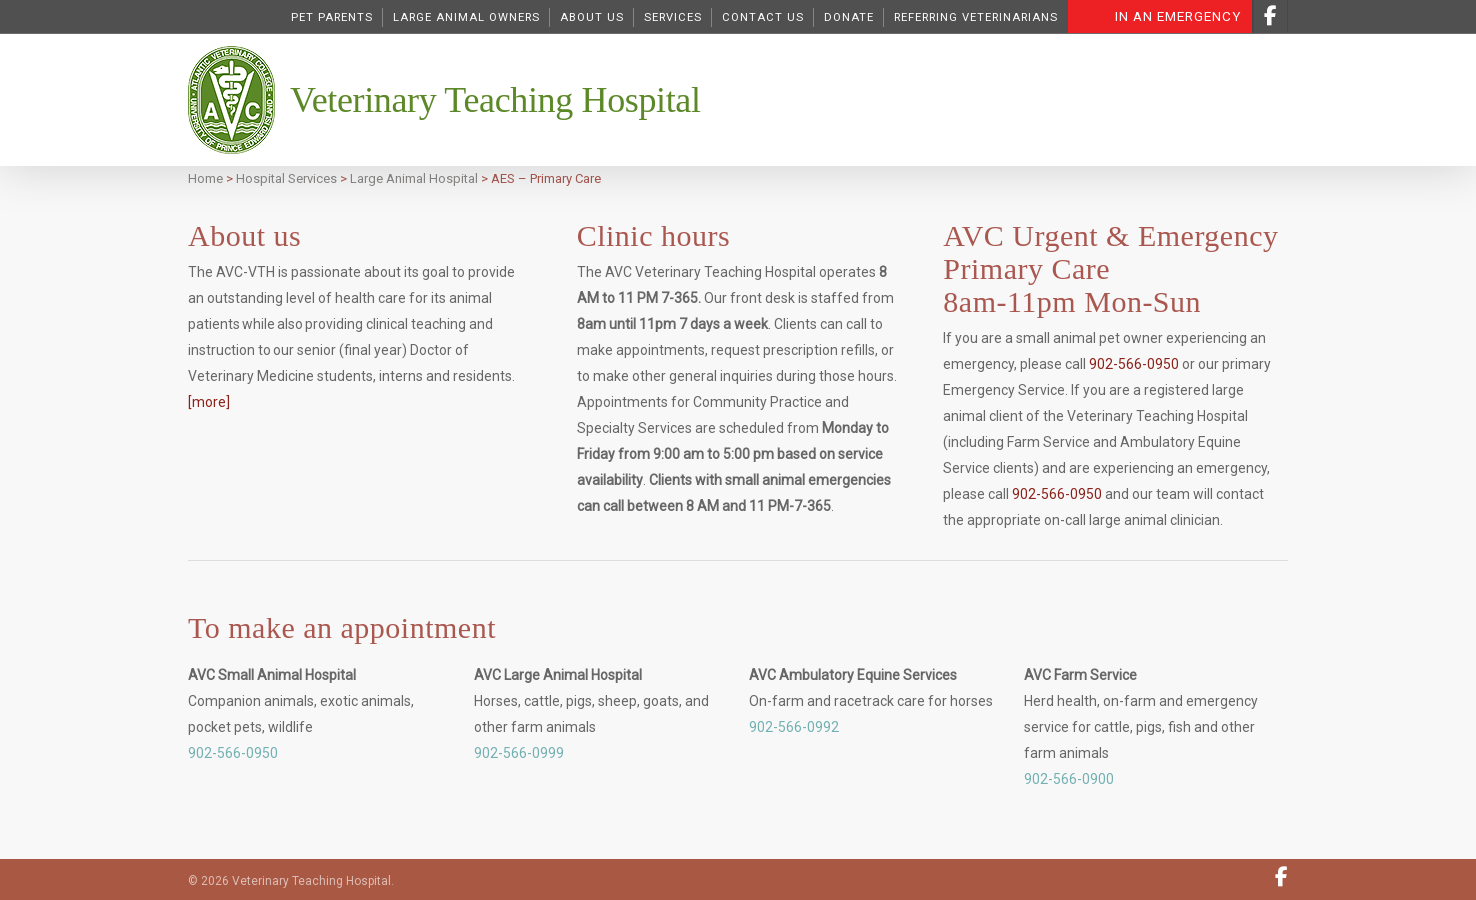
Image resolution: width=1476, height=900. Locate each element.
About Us (592, 17)
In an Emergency (1178, 16)
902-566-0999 (519, 753)
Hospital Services (286, 178)
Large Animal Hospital (414, 178)
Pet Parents (332, 17)
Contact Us (763, 17)
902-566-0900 (1069, 779)
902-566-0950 (1134, 364)
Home (205, 178)
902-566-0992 (794, 727)
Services (673, 17)
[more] (209, 402)
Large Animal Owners (466, 17)
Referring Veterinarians (976, 17)
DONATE (849, 17)
